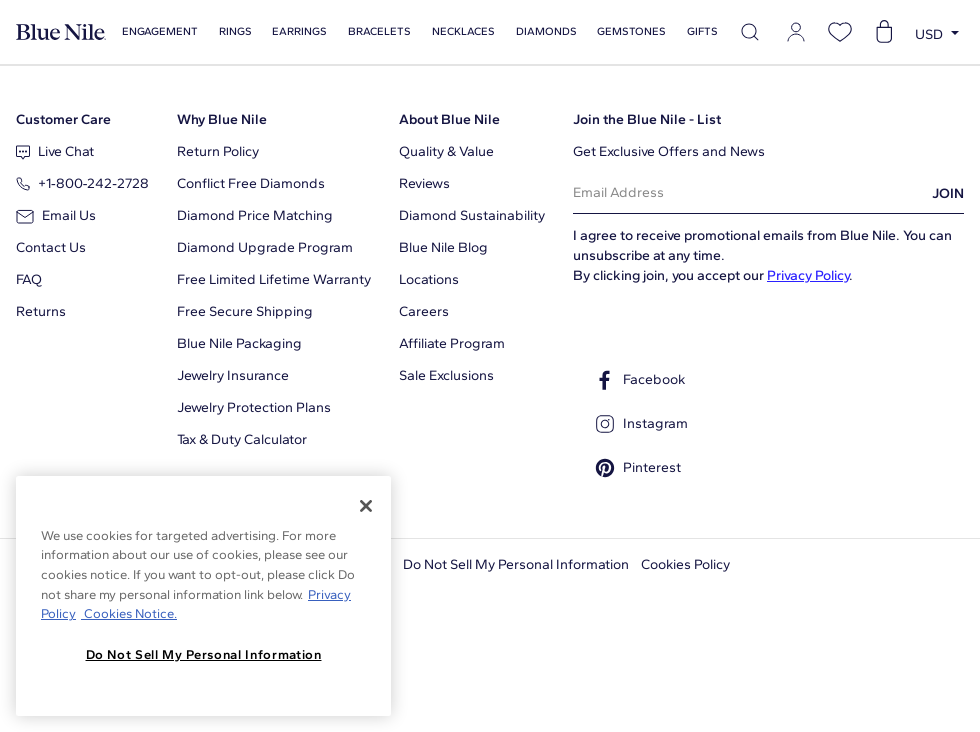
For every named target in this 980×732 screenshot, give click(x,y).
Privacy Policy (808, 275)
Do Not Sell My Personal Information (516, 564)
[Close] (366, 506)
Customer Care (63, 119)
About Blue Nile (449, 119)
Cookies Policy (685, 564)
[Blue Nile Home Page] (61, 32)
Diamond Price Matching (255, 215)
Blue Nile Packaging (239, 343)
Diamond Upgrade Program (265, 247)
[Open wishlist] (840, 32)
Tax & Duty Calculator (242, 439)
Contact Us (51, 247)
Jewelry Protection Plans (254, 407)
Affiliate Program (452, 343)
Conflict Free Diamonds (251, 183)
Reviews (424, 183)
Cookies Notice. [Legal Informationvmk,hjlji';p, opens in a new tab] (129, 613)
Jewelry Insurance (233, 375)
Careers (424, 311)
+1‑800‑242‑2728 (82, 183)
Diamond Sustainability (472, 215)
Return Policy (218, 151)
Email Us (56, 215)
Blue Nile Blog (443, 247)
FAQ (29, 279)
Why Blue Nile (222, 119)
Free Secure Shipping (245, 311)
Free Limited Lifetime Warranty (274, 279)
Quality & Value (446, 151)
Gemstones (631, 31)
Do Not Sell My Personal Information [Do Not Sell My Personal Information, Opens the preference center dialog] (204, 654)
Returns (41, 311)
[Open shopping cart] (884, 32)
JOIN (948, 193)
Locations (429, 279)
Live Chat (55, 151)
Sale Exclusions (446, 375)
